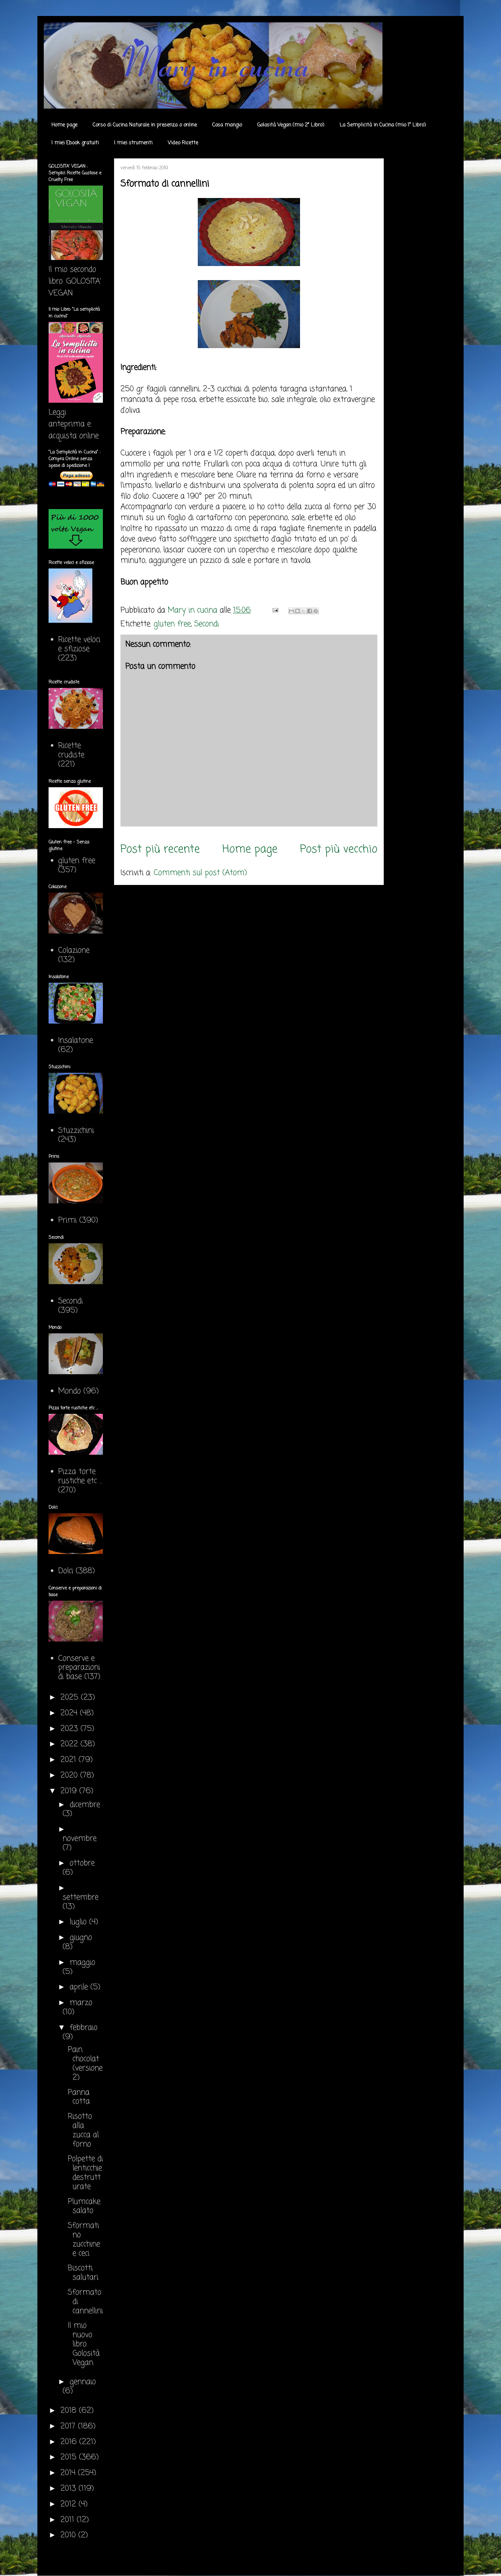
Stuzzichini (76, 1131)
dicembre (85, 1805)
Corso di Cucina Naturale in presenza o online (145, 125)
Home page (64, 125)
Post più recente (160, 849)
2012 (69, 2504)
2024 (70, 1713)
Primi (67, 1220)
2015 (69, 2457)
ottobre (82, 1863)
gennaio (83, 2382)
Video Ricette (183, 143)
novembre (79, 1839)
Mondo (69, 1391)
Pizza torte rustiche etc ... (80, 1476)
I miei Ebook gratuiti (75, 143)
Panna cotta (79, 2097)
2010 (69, 2535)
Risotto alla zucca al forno (83, 2130)
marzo (81, 2003)
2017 (69, 2426)
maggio (82, 1963)
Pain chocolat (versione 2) (85, 2063)
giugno (81, 1938)
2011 (68, 2520)
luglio (79, 1922)
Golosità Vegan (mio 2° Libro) (290, 125)
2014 (69, 2473)
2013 (69, 2489)
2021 (69, 1760)
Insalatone (75, 1041)
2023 (70, 1729)
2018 (69, 2411)
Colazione (73, 950)
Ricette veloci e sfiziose (79, 644)
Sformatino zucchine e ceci (84, 2239)
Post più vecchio (338, 849)
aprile (80, 1987)
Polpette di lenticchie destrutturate (85, 2172)
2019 (69, 1791)
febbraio (83, 2028)
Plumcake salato (84, 2206)
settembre (80, 1897)
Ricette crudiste (71, 750)
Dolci (65, 1571)
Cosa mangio (227, 125)
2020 (70, 1775)
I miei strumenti (133, 143)
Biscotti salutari (83, 2272)
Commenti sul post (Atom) (200, 873)
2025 (70, 1697)
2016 (69, 2442)
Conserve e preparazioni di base (79, 1668)
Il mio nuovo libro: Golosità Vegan (84, 2344)
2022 (70, 1744)
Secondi (206, 624)
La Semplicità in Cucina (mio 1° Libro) (383, 125)
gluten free (172, 624)
